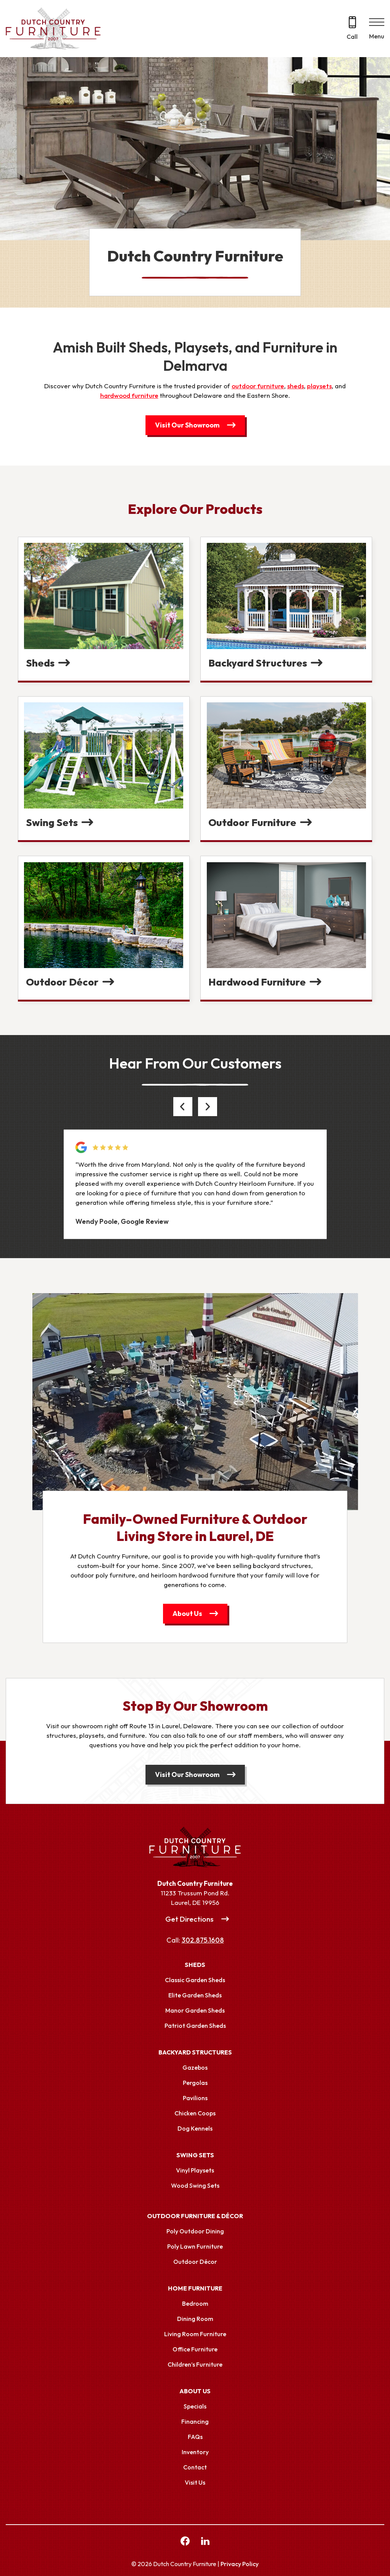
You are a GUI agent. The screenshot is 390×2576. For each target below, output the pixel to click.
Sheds (195, 1964)
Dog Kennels (195, 2128)
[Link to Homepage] (195, 1847)
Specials (195, 2406)
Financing (195, 2421)
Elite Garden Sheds (195, 1995)
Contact (195, 2467)
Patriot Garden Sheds (195, 2025)
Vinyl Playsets (195, 2170)
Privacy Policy (240, 2564)
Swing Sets (195, 2155)
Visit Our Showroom (187, 425)
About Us (187, 1613)
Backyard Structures (195, 2052)
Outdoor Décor (195, 2261)
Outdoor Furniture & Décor (195, 2216)
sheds (295, 386)
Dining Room (195, 2318)
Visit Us (195, 2482)
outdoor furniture (258, 386)
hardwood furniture (129, 395)
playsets (319, 386)
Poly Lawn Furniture (195, 2246)
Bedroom (195, 2303)
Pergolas (195, 2082)
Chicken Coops (195, 2113)
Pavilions (195, 2098)
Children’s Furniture (195, 2364)
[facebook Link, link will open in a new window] (185, 2542)
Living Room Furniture (195, 2334)
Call (352, 36)
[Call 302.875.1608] (352, 28)
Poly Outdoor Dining (195, 2231)
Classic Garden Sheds (195, 1980)
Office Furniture (195, 2349)
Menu (376, 36)
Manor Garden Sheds (195, 2010)
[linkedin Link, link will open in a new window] (205, 2542)
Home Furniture (195, 2288)
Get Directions (189, 1919)
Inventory (195, 2452)
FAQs (195, 2436)
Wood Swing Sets (195, 2185)
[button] (182, 1106)
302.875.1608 (203, 1940)
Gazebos (195, 2067)
